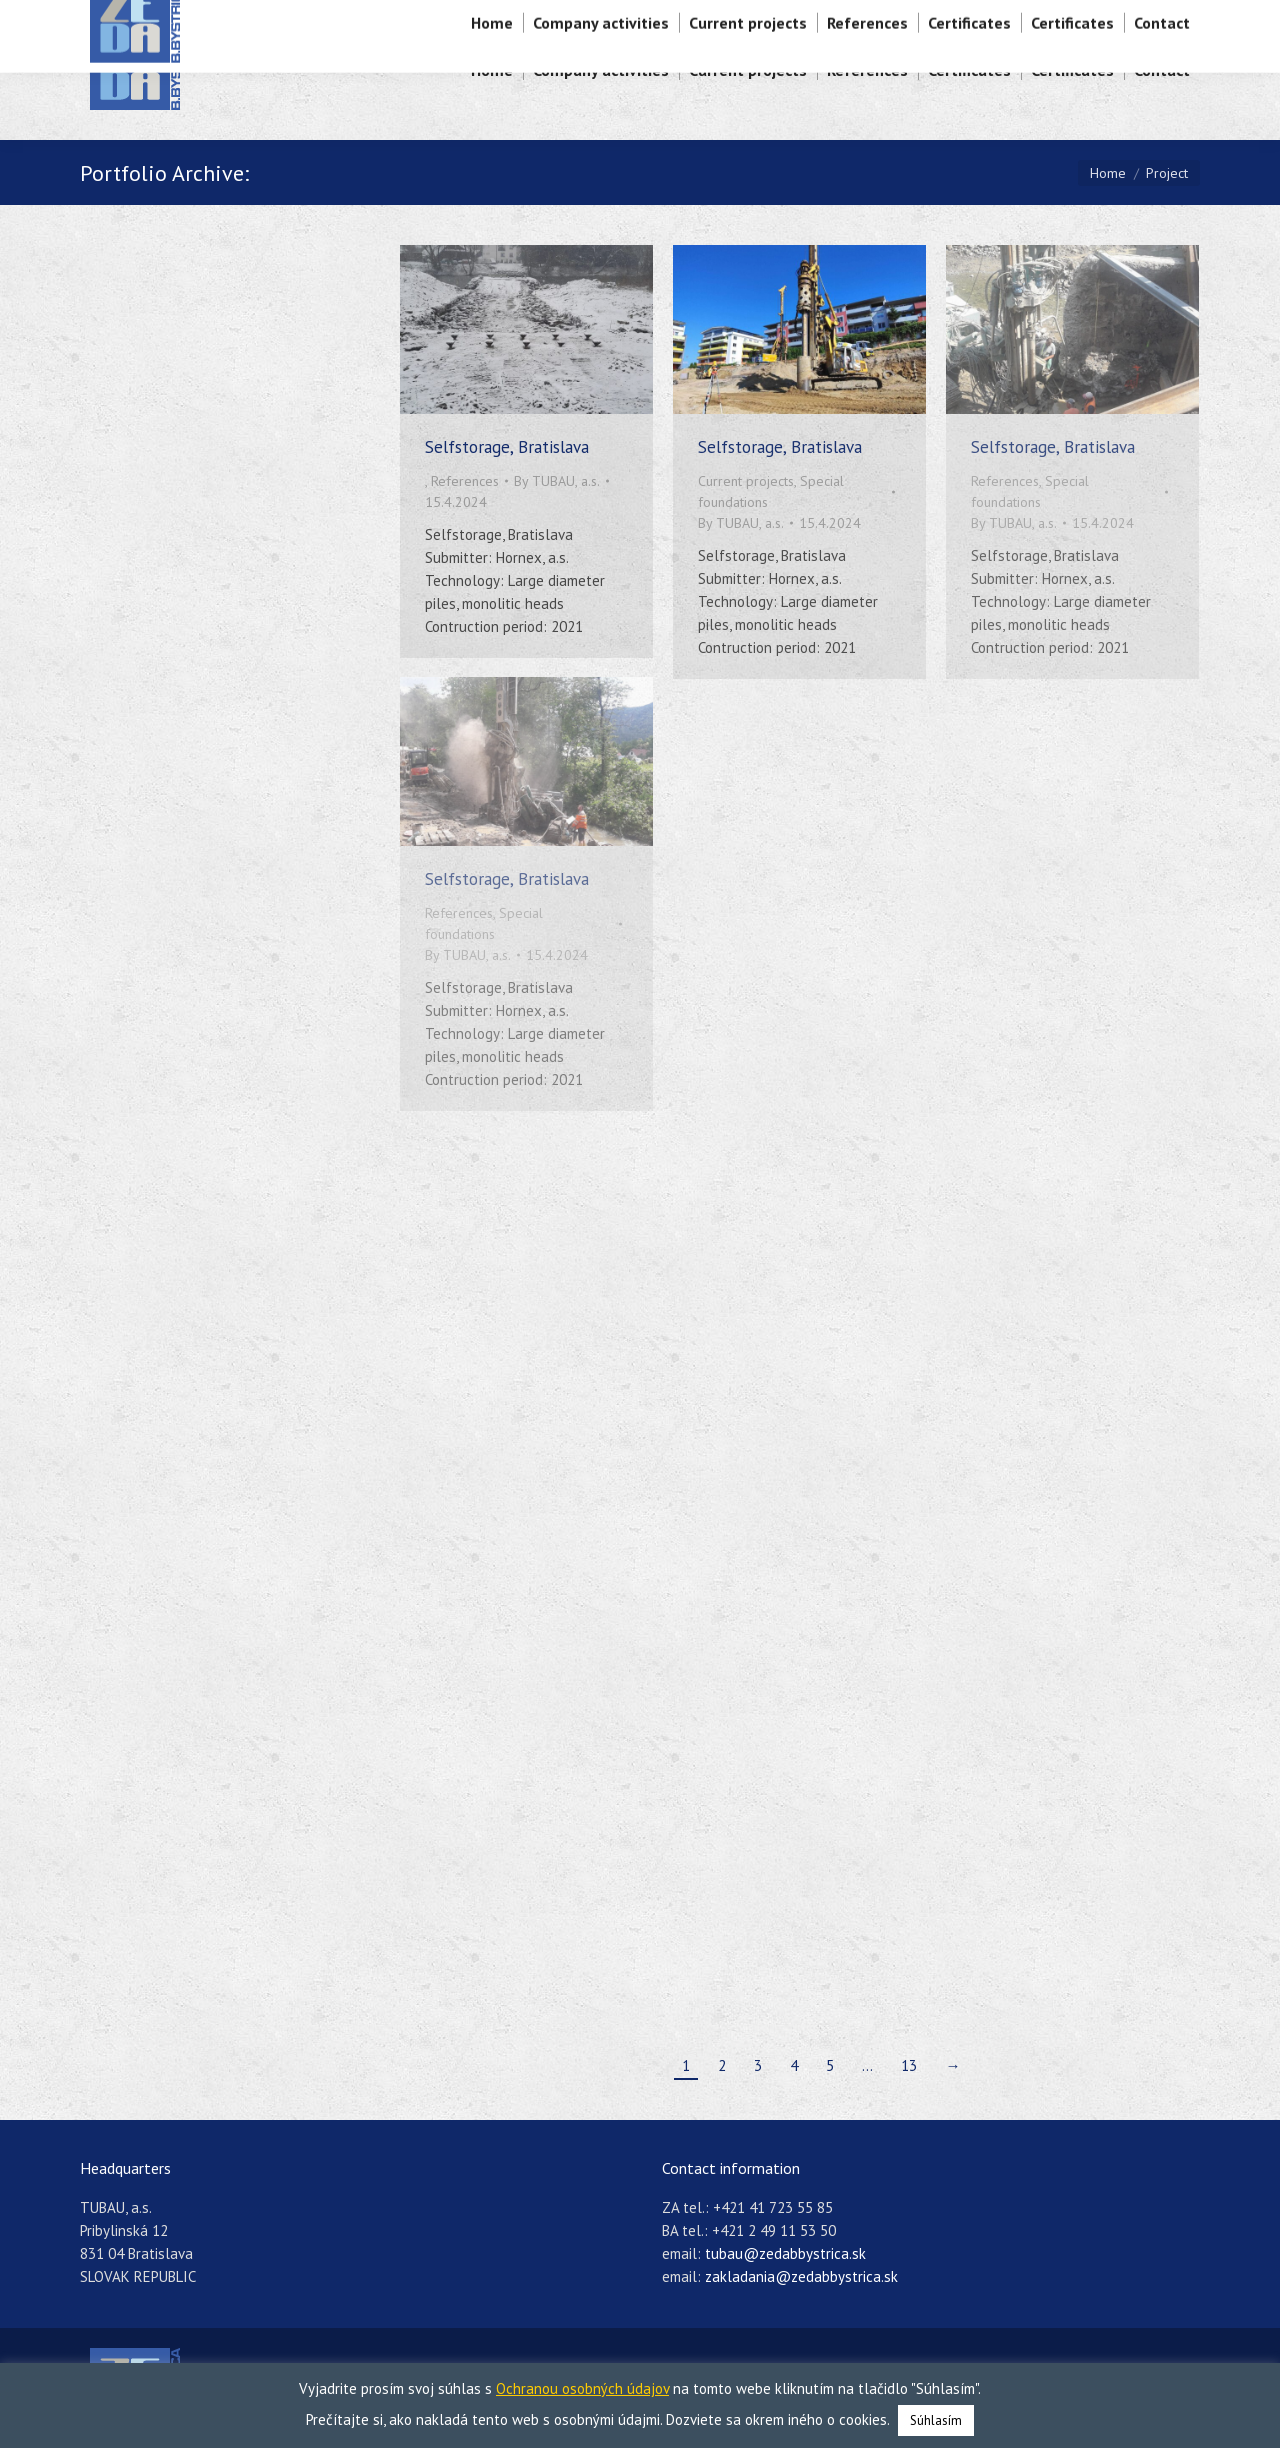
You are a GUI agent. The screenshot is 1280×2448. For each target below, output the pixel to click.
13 (909, 2065)
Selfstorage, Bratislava (507, 447)
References (465, 481)
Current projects (746, 481)
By (557, 481)
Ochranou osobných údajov (582, 2388)
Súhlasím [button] (936, 2420)
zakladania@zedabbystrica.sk (801, 2276)
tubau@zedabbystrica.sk (785, 2253)
